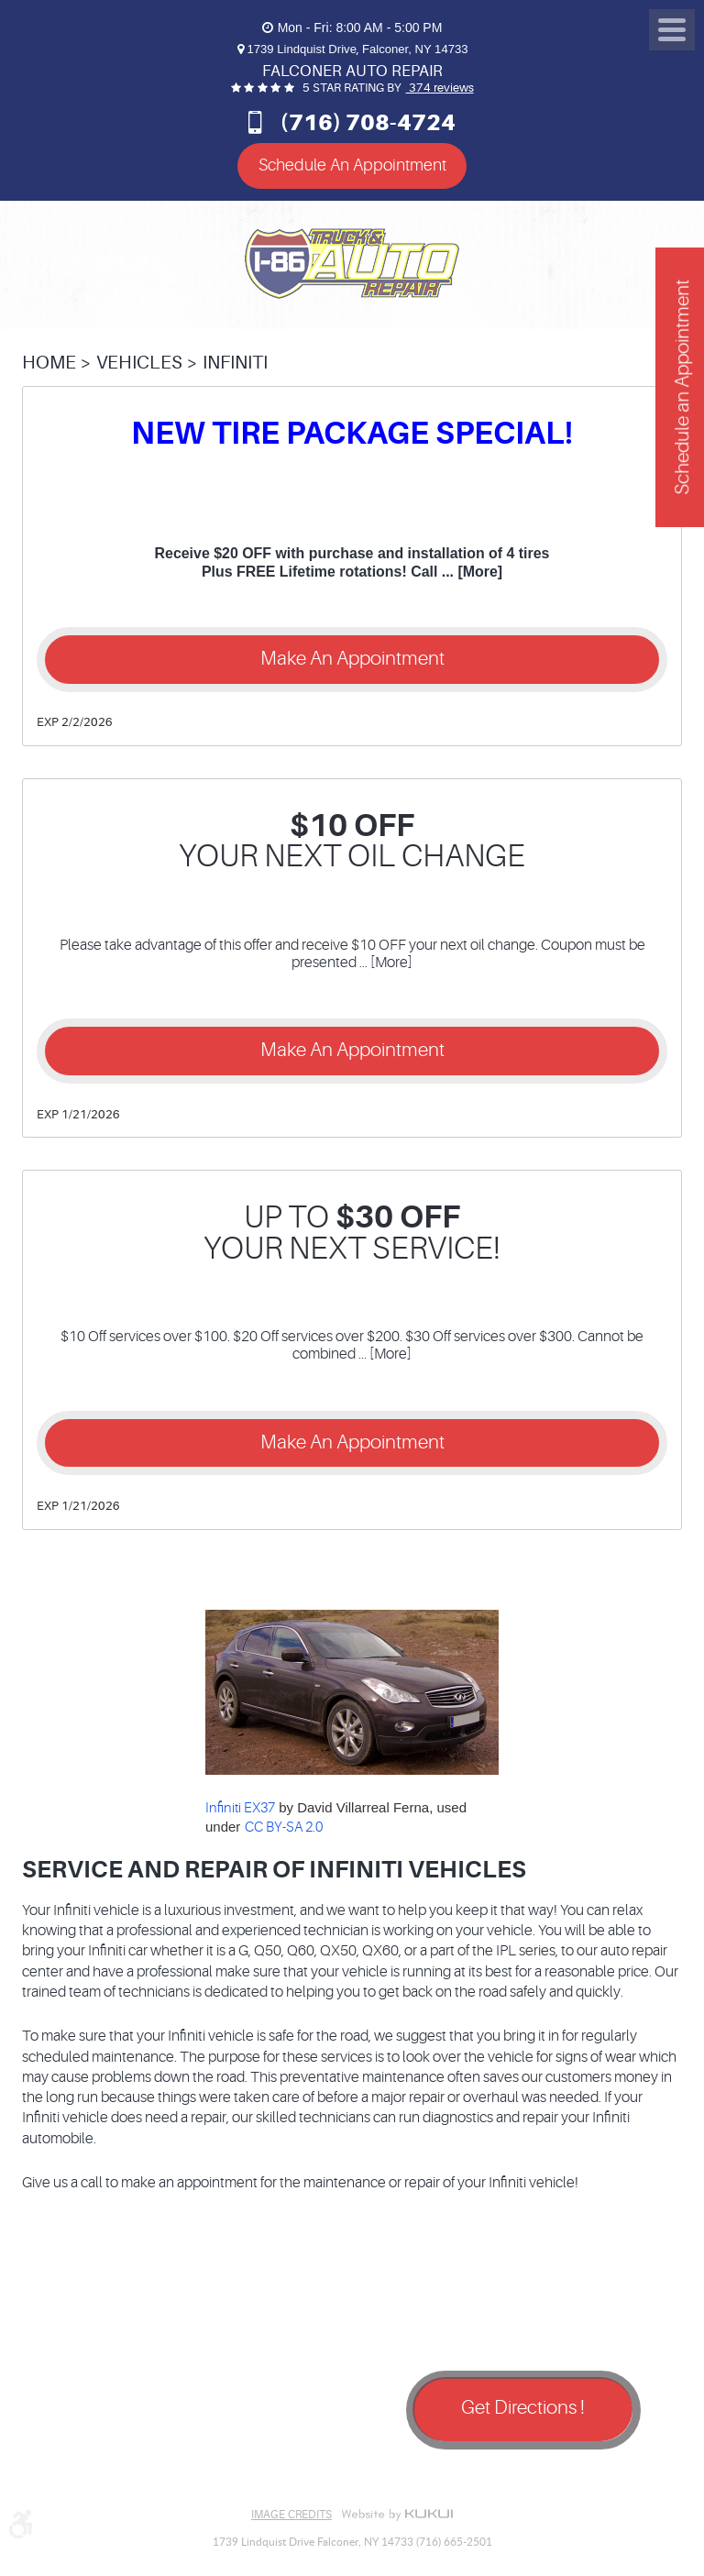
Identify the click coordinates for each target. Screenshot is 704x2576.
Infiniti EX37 (240, 1808)
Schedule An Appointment (352, 165)
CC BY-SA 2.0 (284, 1827)
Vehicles (139, 362)
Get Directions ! (523, 2407)
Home (49, 362)
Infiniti (235, 362)
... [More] (469, 571)
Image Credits (291, 2514)
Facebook (49, 2472)
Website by (397, 2514)
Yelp (141, 2472)
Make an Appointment (352, 658)
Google (95, 2472)
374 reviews (440, 87)
